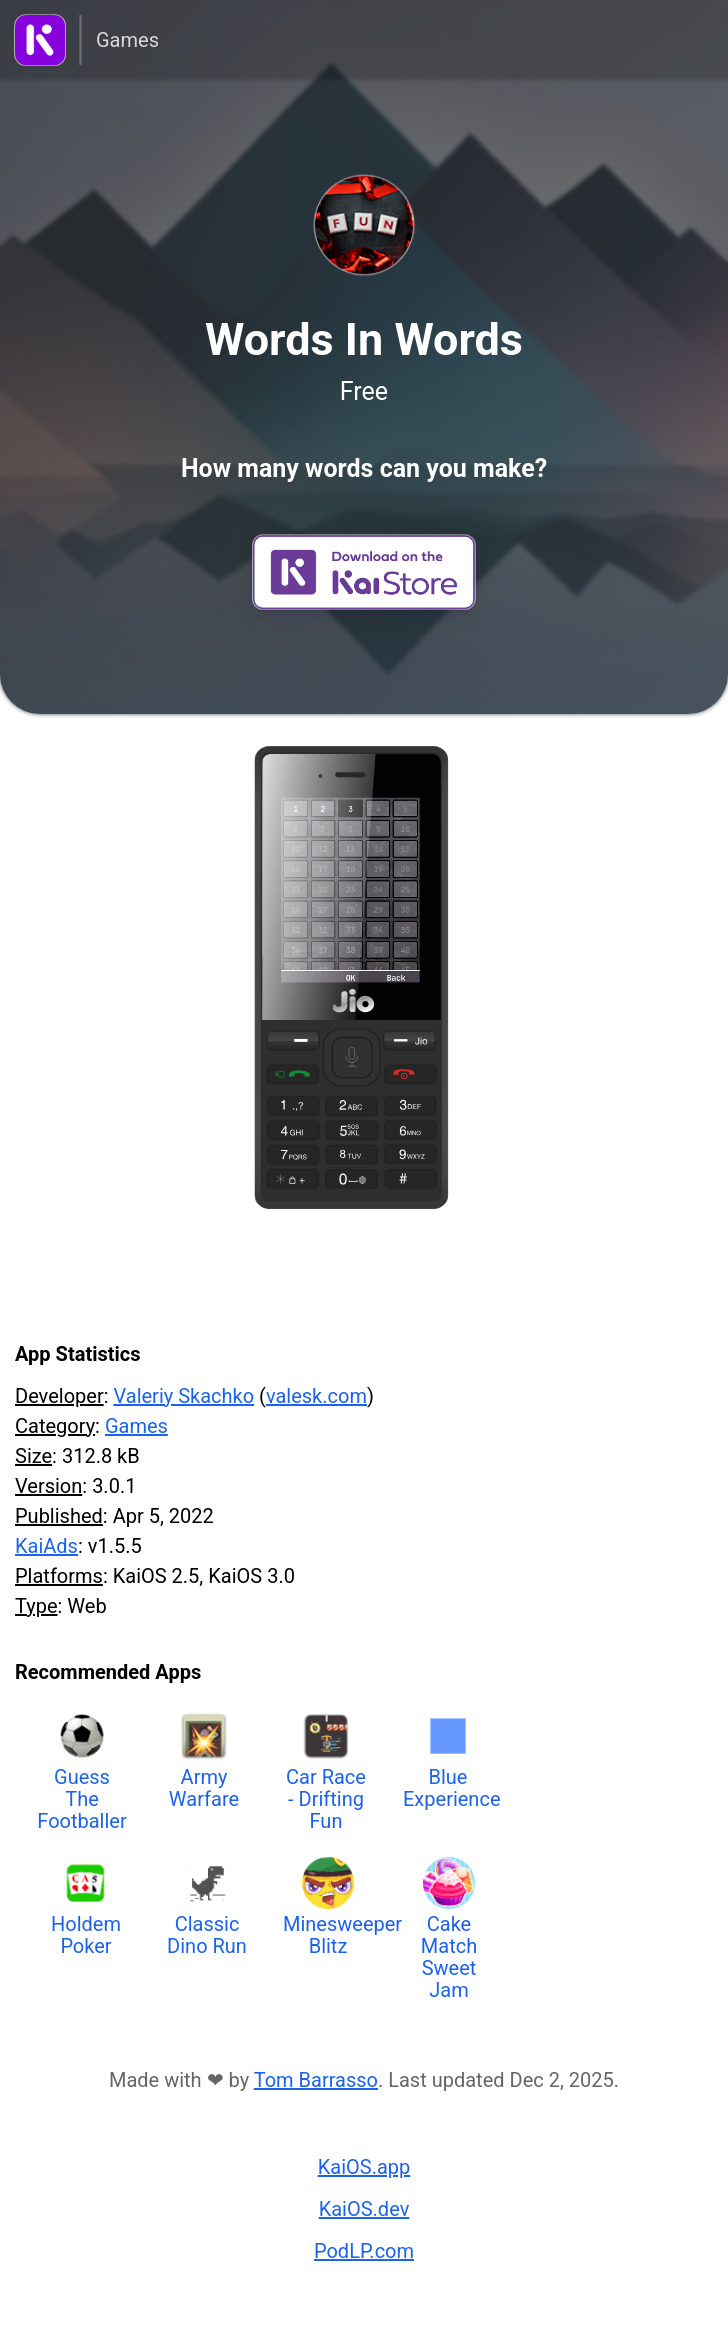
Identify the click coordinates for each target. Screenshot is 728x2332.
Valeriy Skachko (183, 1396)
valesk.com (316, 1396)
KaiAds (46, 1546)
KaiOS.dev (364, 2209)
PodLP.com (364, 2251)
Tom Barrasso (316, 2080)
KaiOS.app (364, 2167)
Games (127, 40)
